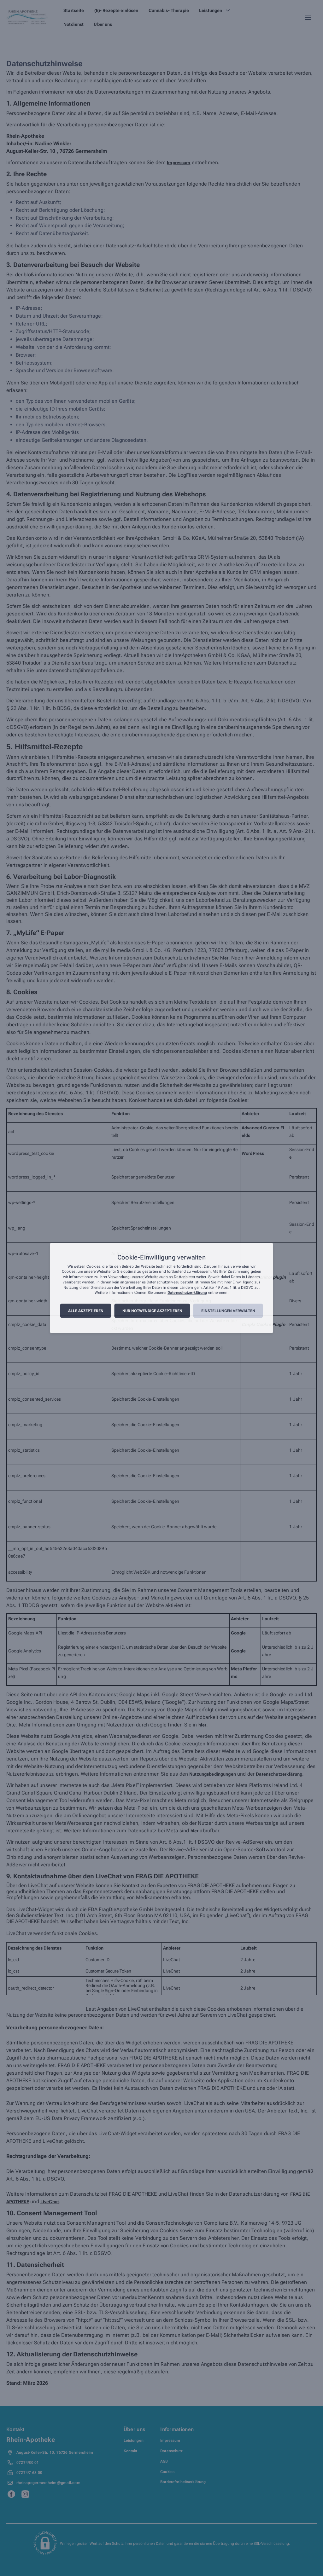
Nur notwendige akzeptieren (152, 1311)
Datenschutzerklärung (187, 1293)
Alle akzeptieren (85, 1311)
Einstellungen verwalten (228, 1311)
